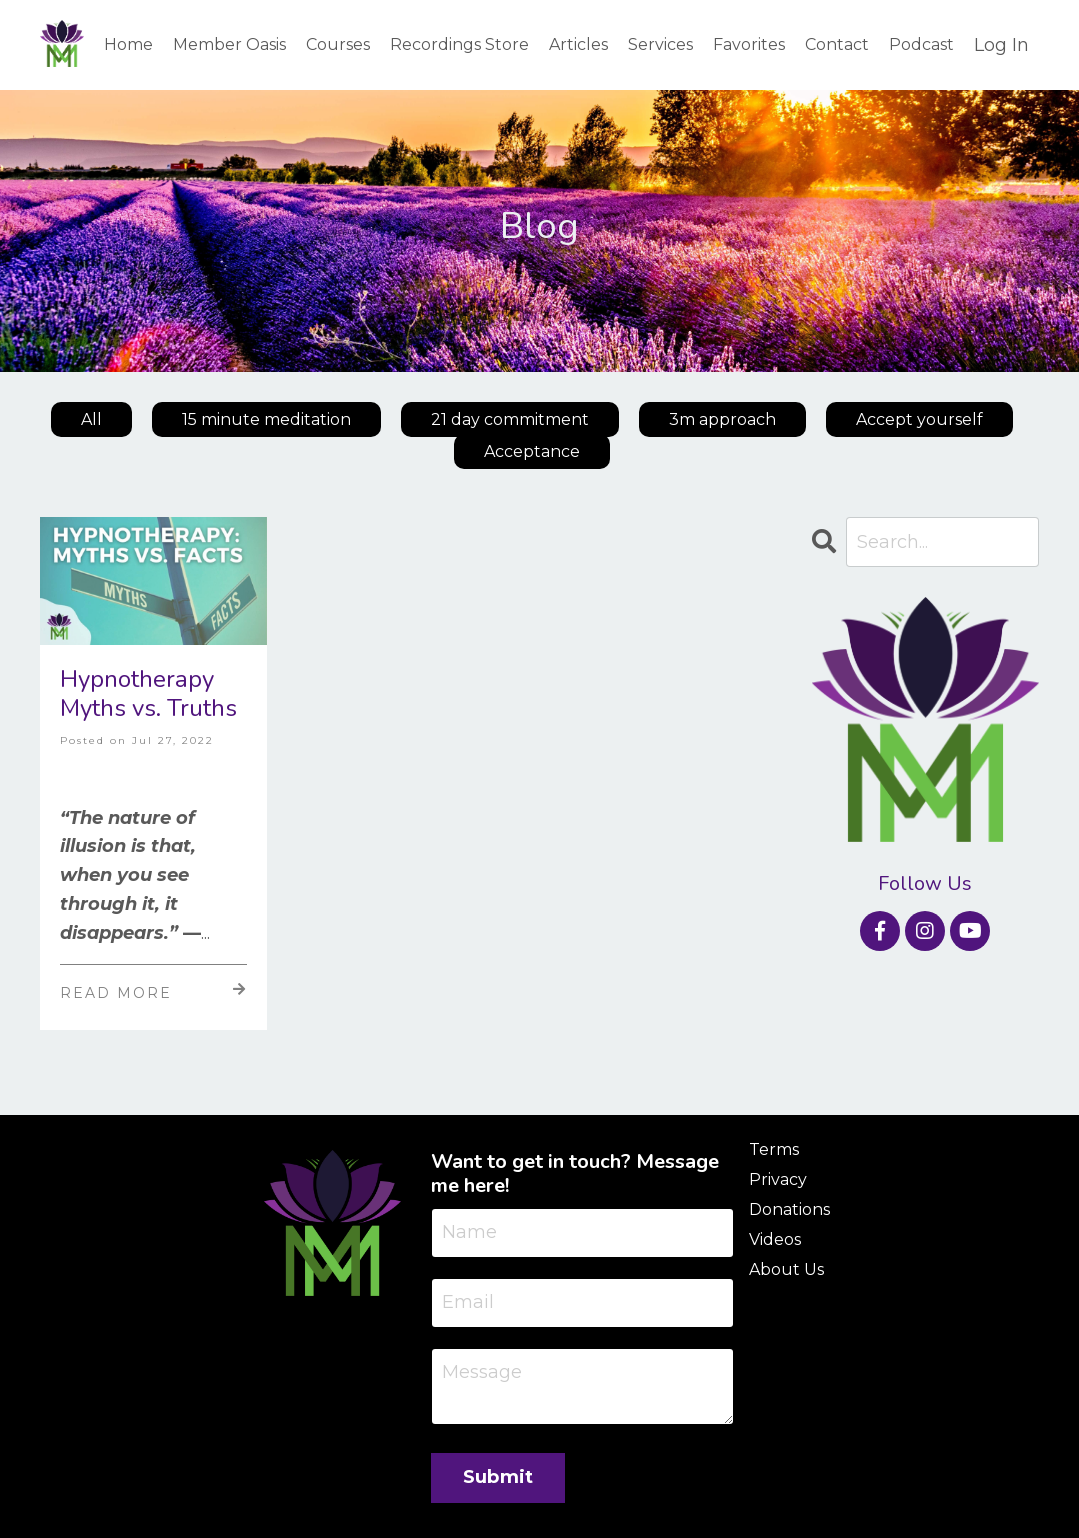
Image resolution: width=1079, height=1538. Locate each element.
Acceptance (532, 451)
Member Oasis (229, 44)
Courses (338, 44)
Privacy (778, 1179)
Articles (578, 44)
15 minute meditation (266, 419)
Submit (498, 1477)
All (91, 419)
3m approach (722, 419)
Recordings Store (459, 44)
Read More (153, 992)
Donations (789, 1209)
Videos (775, 1239)
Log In (1001, 45)
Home (128, 44)
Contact (837, 44)
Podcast (921, 44)
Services (660, 44)
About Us (786, 1269)
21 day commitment (510, 419)
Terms (774, 1149)
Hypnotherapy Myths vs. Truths (148, 694)
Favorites (749, 44)
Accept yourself (919, 419)
